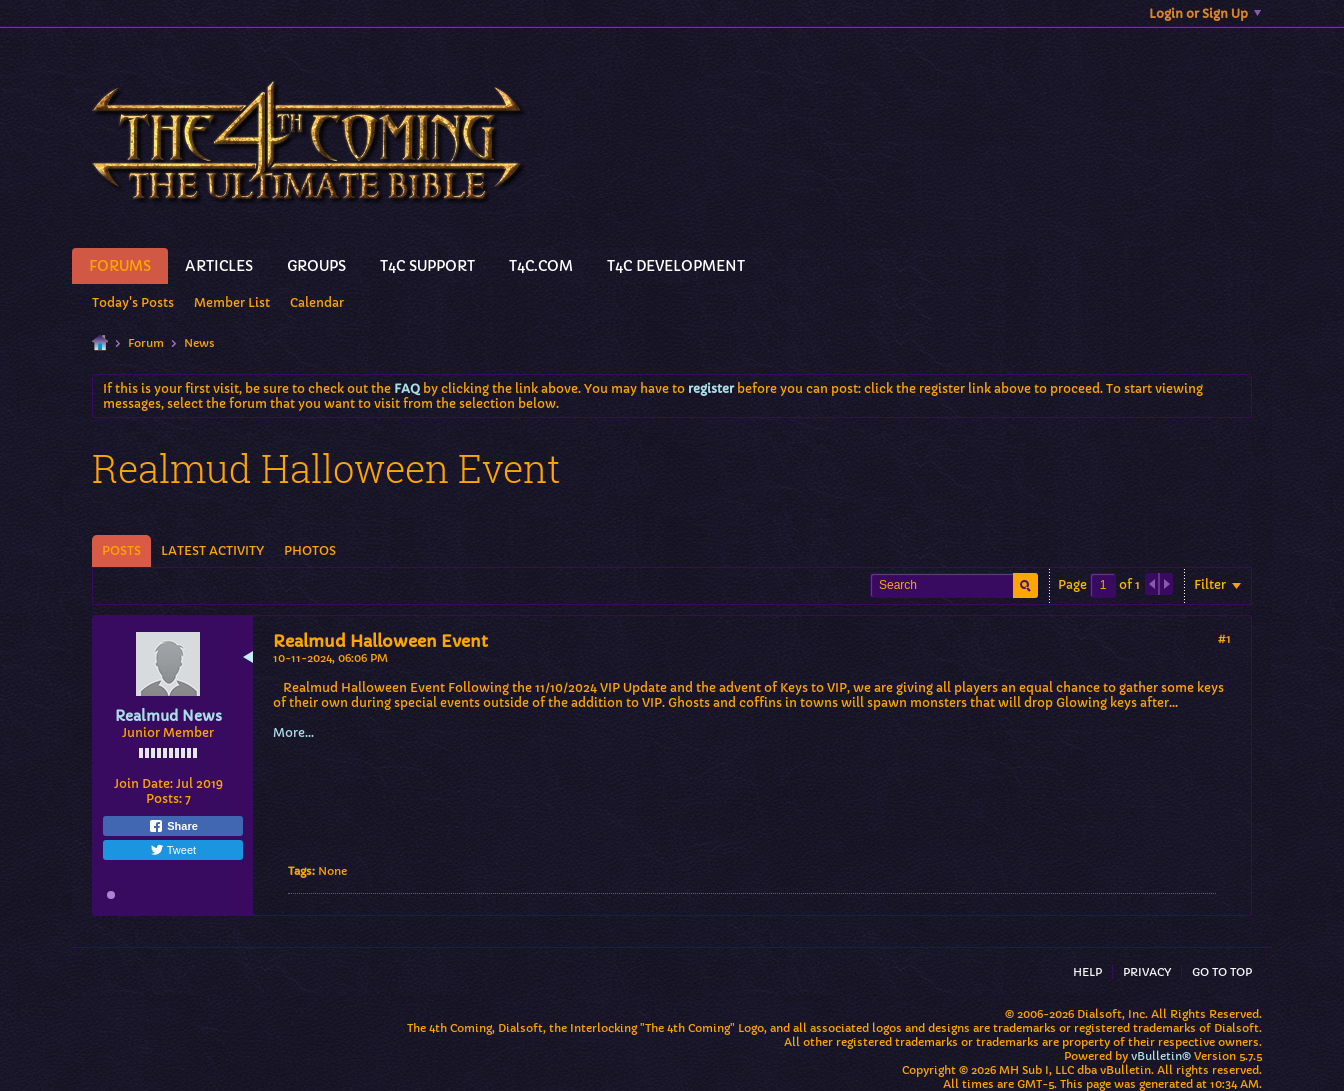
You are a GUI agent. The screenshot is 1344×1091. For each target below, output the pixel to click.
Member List (232, 302)
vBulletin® (1161, 1056)
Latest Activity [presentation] (212, 550)
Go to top (1222, 972)
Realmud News (168, 716)
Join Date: (143, 783)
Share (173, 826)
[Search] (954, 585)
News (199, 343)
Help (1087, 972)
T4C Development (676, 266)
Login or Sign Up (1205, 13)
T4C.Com (541, 266)
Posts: (164, 798)
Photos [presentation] (310, 550)
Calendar (317, 302)
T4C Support (427, 266)
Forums (120, 266)
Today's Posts (133, 302)
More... (293, 732)
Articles (219, 266)
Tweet (173, 850)
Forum (146, 343)
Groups (316, 266)
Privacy (1147, 972)
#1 (1224, 638)
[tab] (121, 551)
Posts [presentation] (121, 550)
